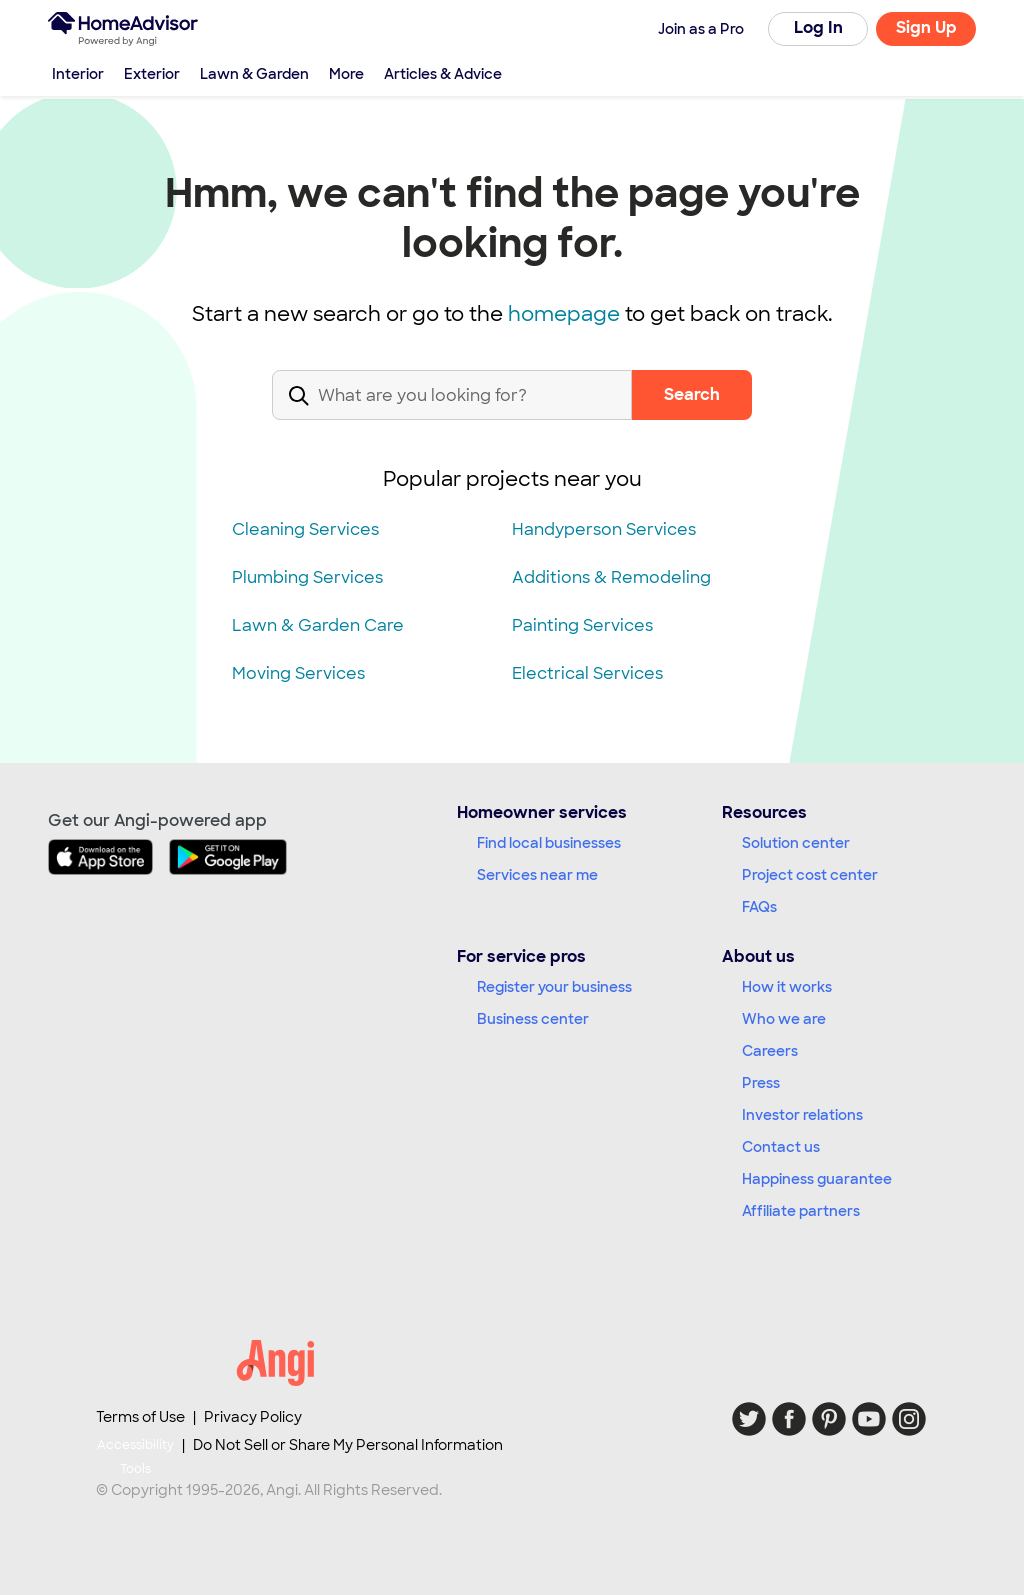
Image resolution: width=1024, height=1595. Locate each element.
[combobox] (452, 411)
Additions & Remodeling (611, 577)
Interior (78, 74)
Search (692, 394)
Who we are (784, 1019)
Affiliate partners (801, 1211)
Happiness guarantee (817, 1179)
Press (761, 1083)
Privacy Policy (253, 1417)
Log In (818, 27)
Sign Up (926, 27)
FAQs (759, 907)
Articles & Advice (443, 74)
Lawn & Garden (254, 74)
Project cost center (810, 875)
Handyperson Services (604, 529)
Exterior (152, 74)
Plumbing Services (307, 577)
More (346, 74)
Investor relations (802, 1115)
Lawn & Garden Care (318, 625)
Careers (770, 1051)
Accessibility (135, 1458)
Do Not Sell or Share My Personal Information (348, 1445)
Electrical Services (587, 673)
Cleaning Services (305, 529)
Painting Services (582, 625)
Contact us (781, 1147)
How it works (787, 987)
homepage (564, 314)
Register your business (554, 987)
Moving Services (298, 673)
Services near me (537, 875)
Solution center (796, 843)
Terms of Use (140, 1417)
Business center (533, 1019)
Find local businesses (549, 843)
